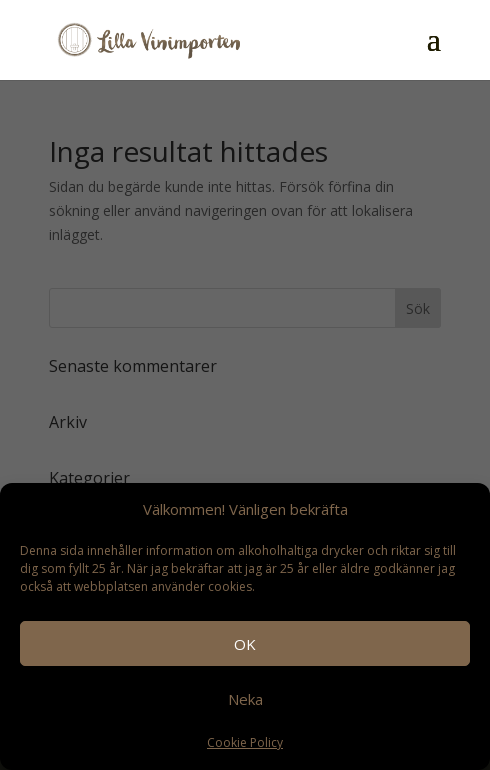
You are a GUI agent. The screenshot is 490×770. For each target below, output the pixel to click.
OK (245, 644)
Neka (245, 699)
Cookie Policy (245, 742)
